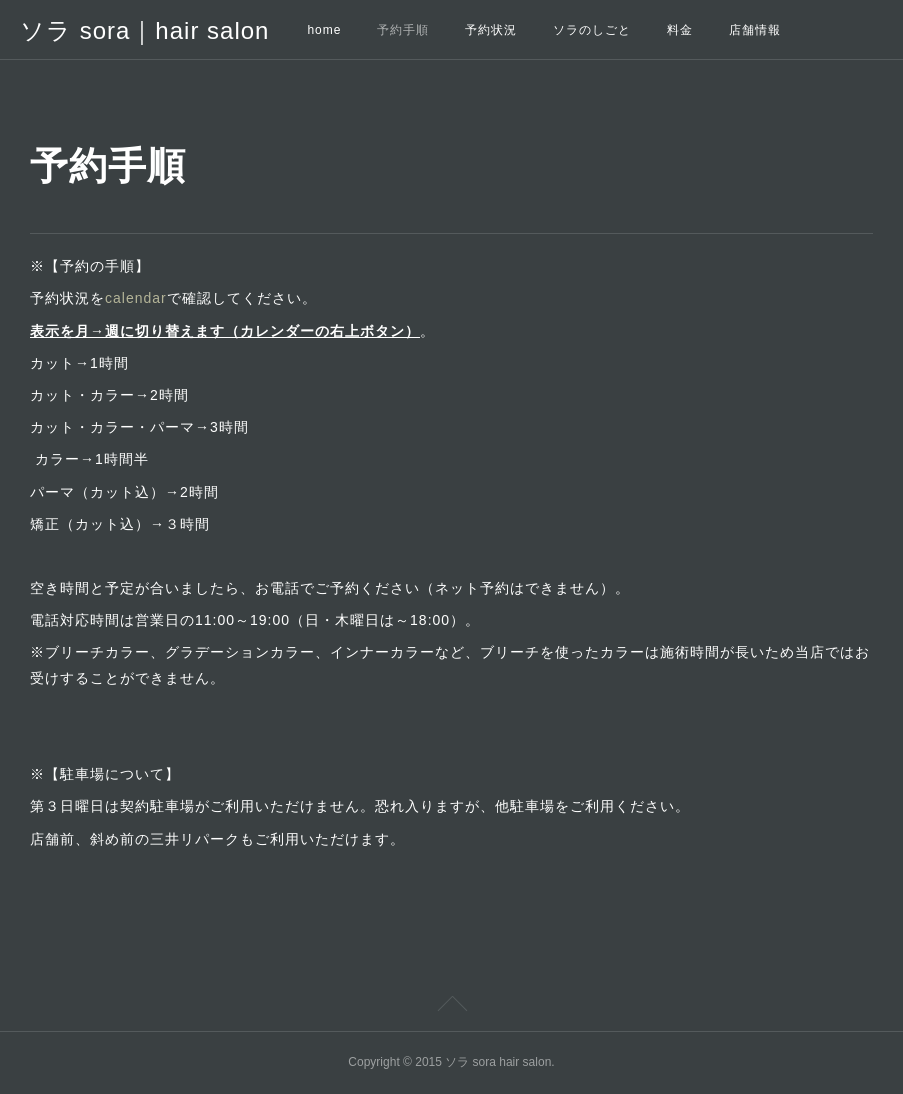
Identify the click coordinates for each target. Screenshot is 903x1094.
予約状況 (491, 30)
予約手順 (403, 30)
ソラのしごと (592, 30)
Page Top (451, 1007)
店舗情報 (755, 30)
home (324, 30)
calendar (136, 298)
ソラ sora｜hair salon (144, 30)
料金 (680, 30)
